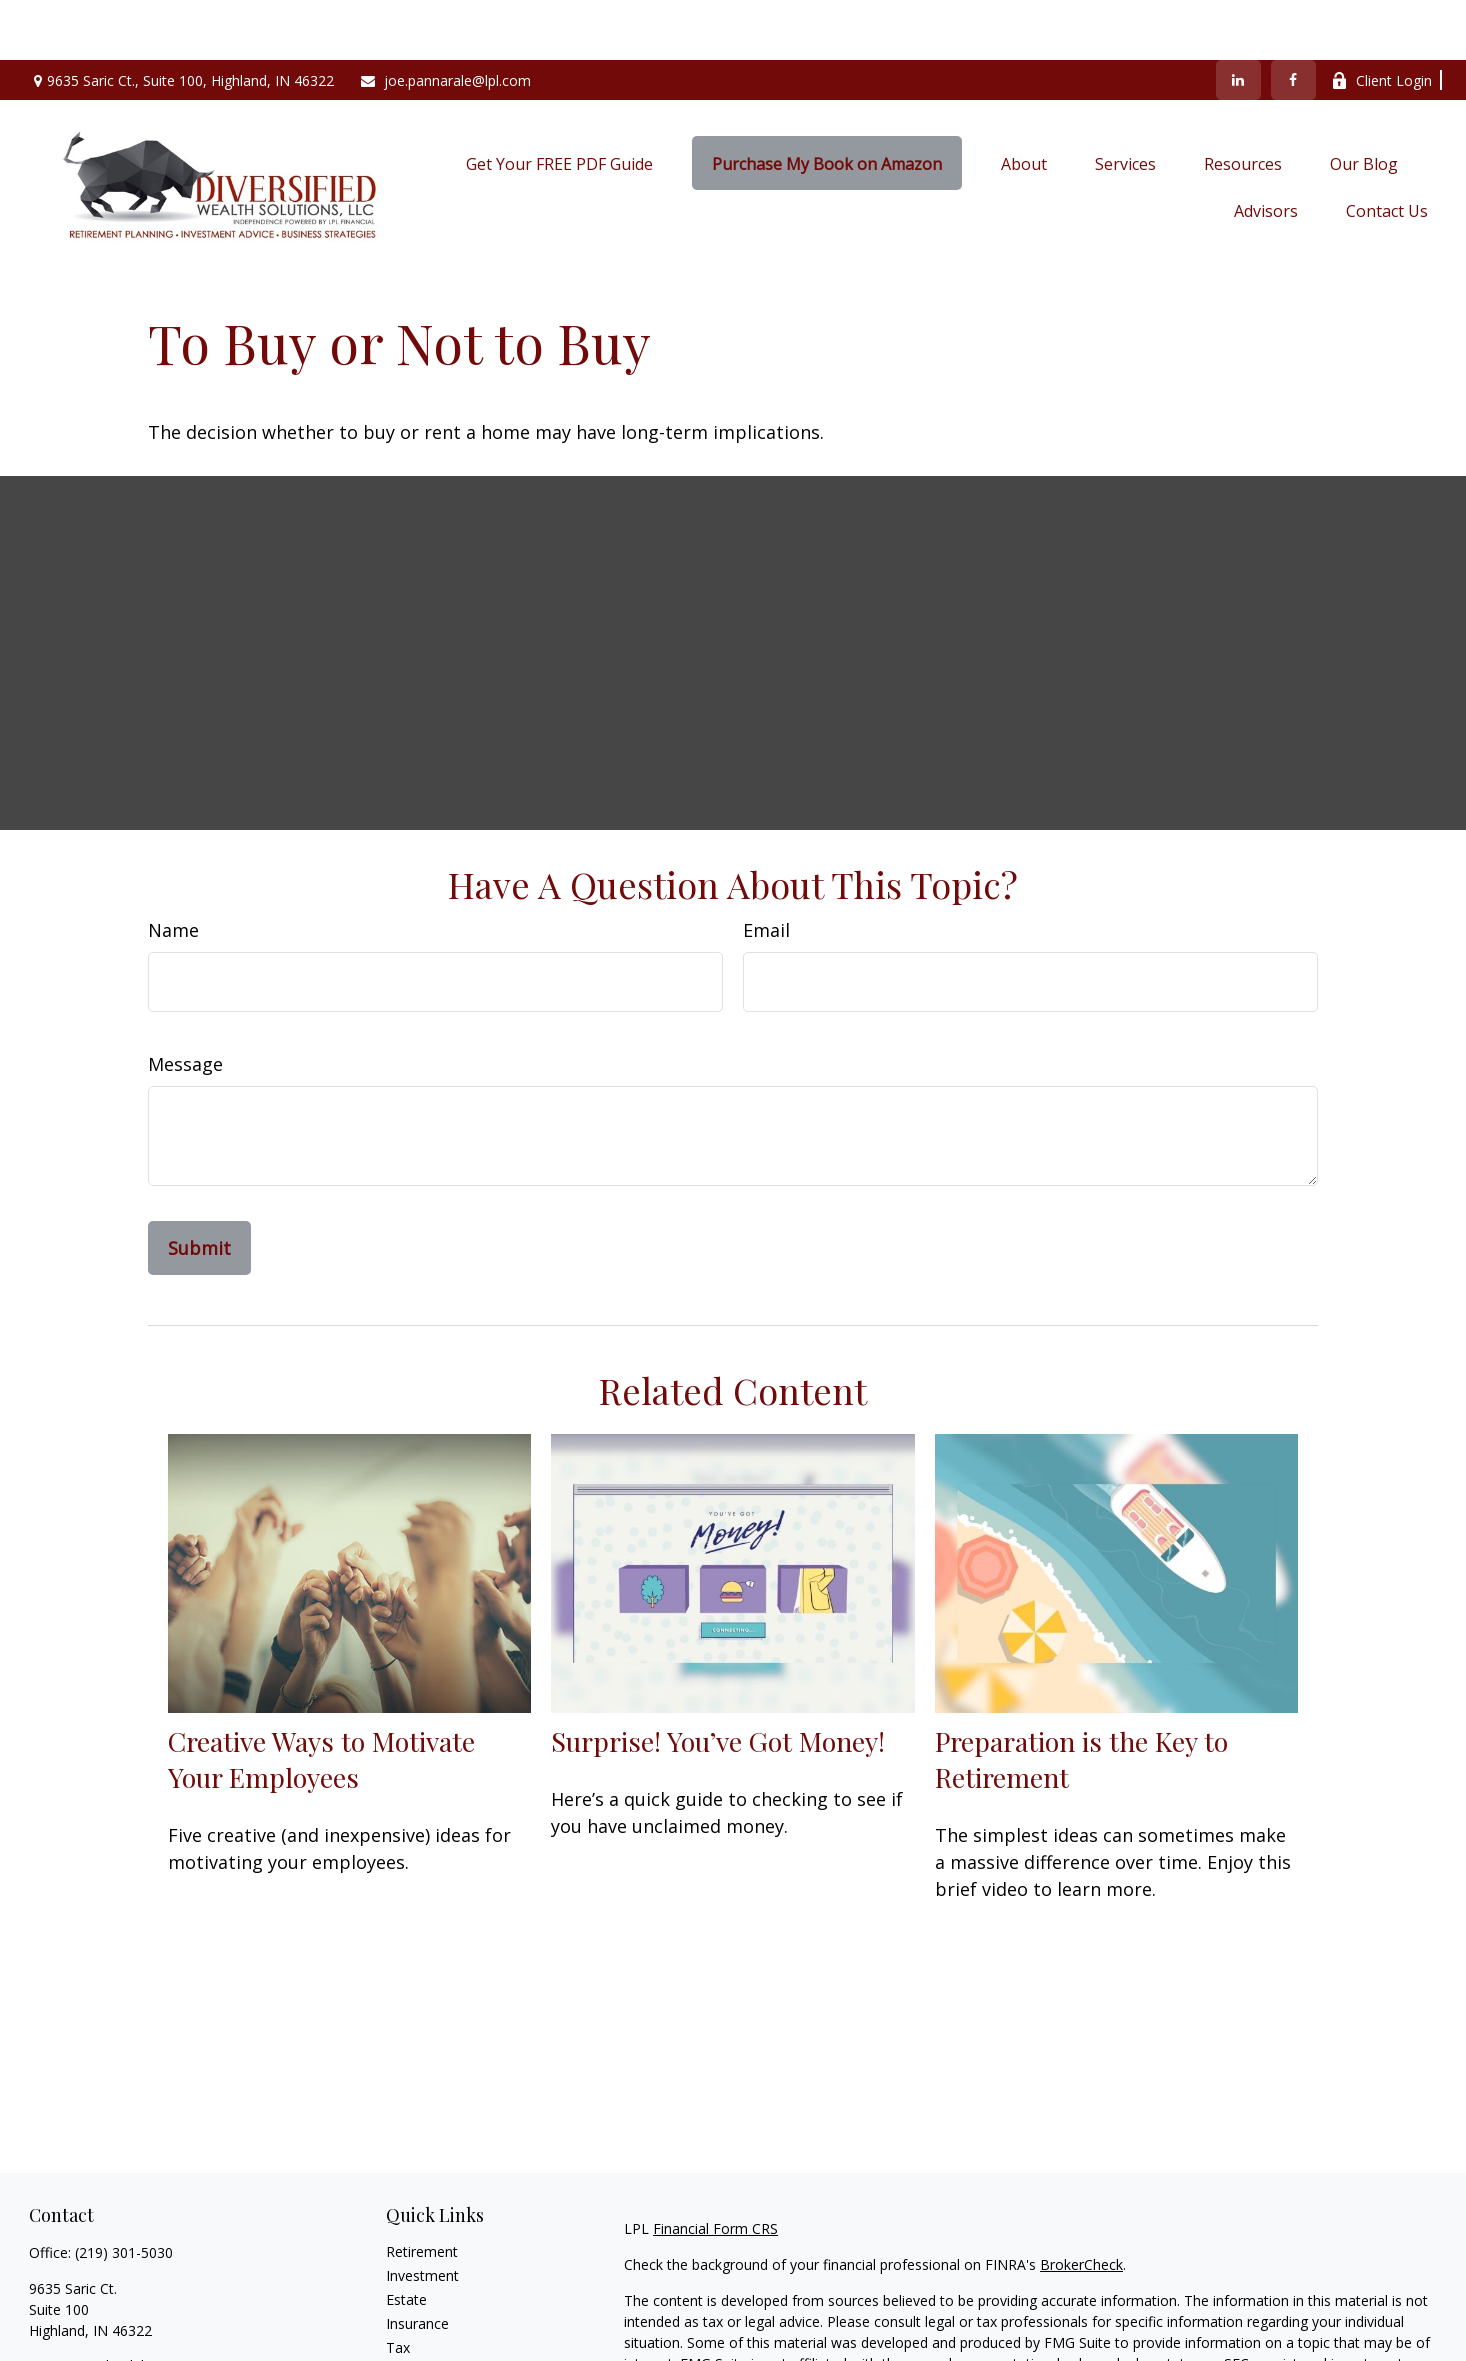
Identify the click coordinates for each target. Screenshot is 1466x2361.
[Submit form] (199, 1188)
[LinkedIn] (1238, 20)
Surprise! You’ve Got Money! (718, 1681)
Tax (398, 2287)
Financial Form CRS (715, 2168)
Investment (422, 2215)
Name (173, 870)
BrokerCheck (1081, 2204)
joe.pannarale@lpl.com (445, 20)
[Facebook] (1293, 20)
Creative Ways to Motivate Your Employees (321, 1699)
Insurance (417, 2263)
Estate (406, 2239)
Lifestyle (413, 2335)
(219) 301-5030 (124, 2192)
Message (185, 1004)
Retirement (422, 2191)
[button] (559, 103)
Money (408, 2311)
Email (766, 870)
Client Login (1381, 20)
